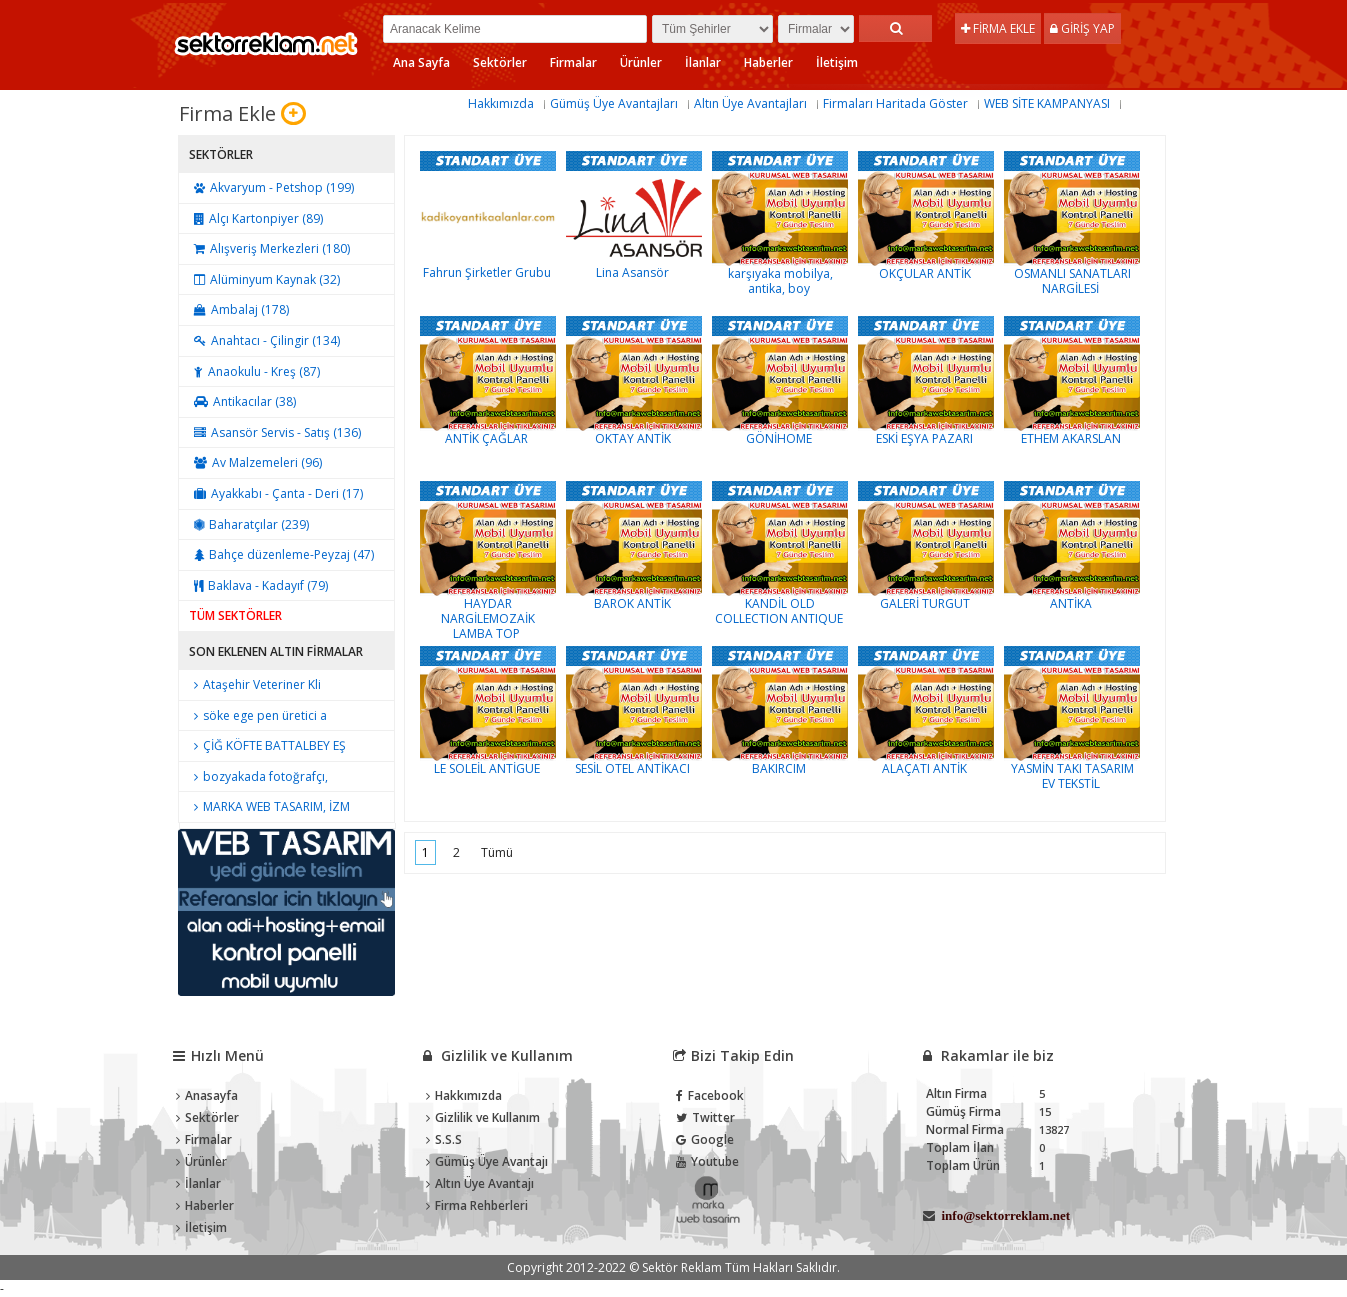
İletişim (837, 62)
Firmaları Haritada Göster (895, 103)
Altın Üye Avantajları (750, 103)
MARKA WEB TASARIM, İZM (269, 806)
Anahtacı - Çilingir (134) (264, 340)
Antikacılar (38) (242, 401)
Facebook (710, 1095)
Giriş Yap (1082, 28)
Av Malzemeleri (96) (255, 462)
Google (705, 1139)
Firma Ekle (998, 28)
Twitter (705, 1117)
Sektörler (500, 62)
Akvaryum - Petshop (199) (271, 187)
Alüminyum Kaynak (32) (264, 279)
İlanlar (703, 62)
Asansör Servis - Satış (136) (275, 432)
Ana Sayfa (421, 62)
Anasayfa (207, 1095)
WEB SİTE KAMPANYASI (1047, 103)
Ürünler (641, 62)
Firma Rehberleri (477, 1205)
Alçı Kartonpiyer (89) (256, 218)
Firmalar (573, 62)
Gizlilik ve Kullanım (483, 1117)
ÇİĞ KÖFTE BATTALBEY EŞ (267, 745)
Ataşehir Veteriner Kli (255, 684)
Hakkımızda (501, 103)
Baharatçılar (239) (249, 524)
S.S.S (444, 1139)
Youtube (707, 1161)
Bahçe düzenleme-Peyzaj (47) (281, 554)
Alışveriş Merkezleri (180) (269, 248)
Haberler (768, 62)
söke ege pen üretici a (258, 715)
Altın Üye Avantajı (480, 1183)
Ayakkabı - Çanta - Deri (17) (276, 493)
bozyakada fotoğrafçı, (258, 776)
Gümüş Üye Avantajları (614, 103)
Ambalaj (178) (239, 309)
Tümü (497, 852)
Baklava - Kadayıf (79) (258, 585)
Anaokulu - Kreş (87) (254, 371)
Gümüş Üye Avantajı (487, 1161)
